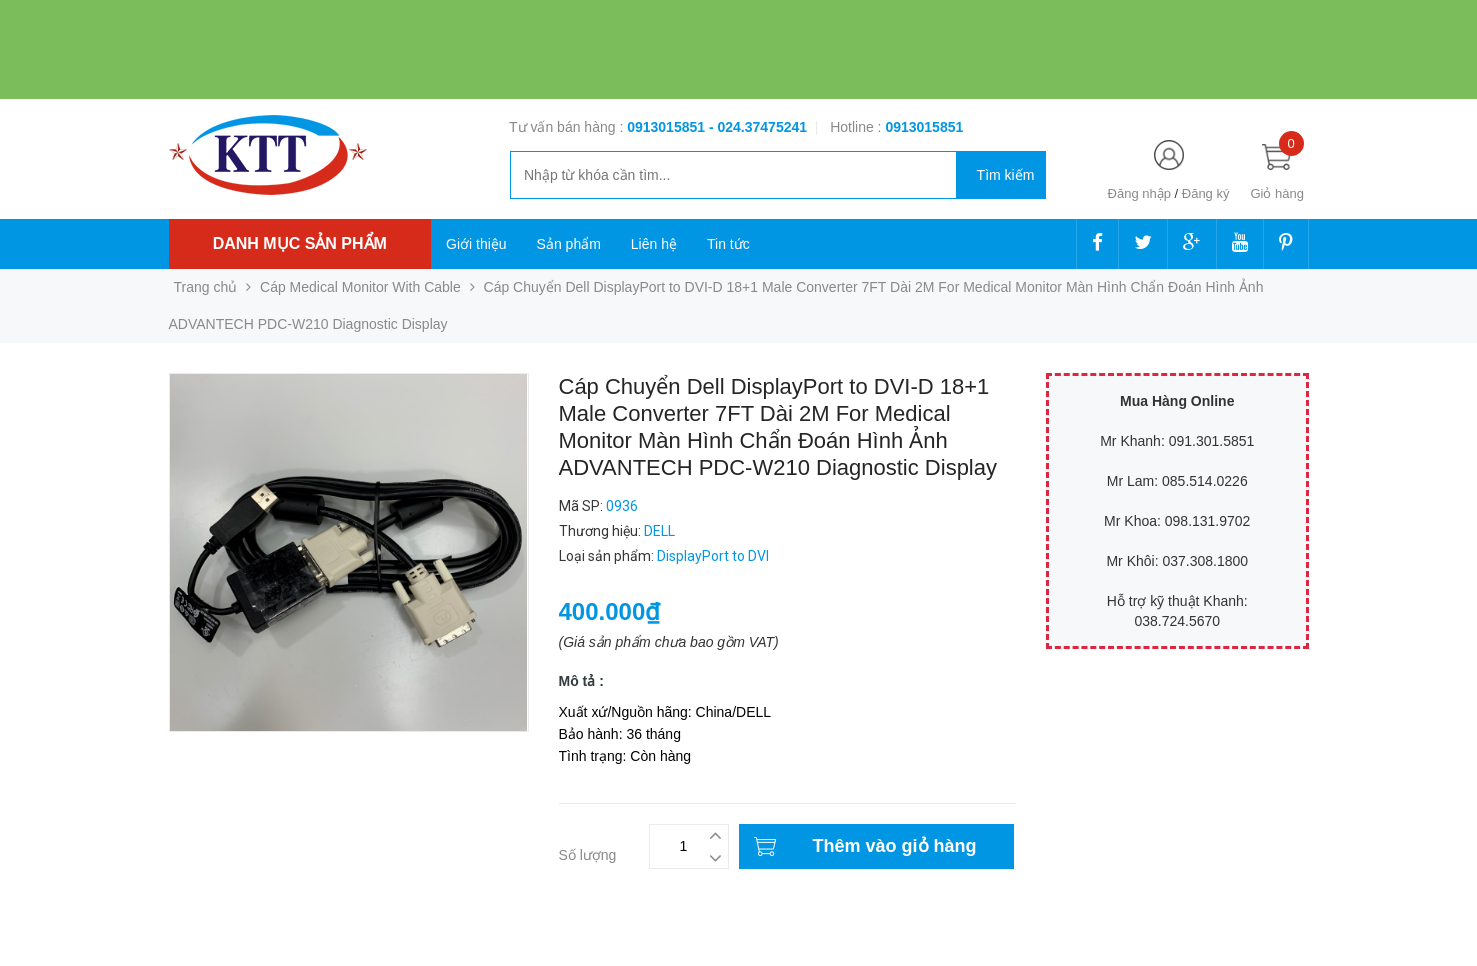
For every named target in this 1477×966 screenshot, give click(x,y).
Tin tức (728, 244)
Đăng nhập (1139, 193)
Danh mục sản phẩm (300, 243)
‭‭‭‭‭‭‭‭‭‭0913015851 (924, 127)
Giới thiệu (476, 244)
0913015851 (668, 127)
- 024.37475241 (758, 127)
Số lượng (588, 855)
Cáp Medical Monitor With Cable (360, 287)
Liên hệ (654, 244)
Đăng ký (1206, 193)
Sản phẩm (569, 244)
